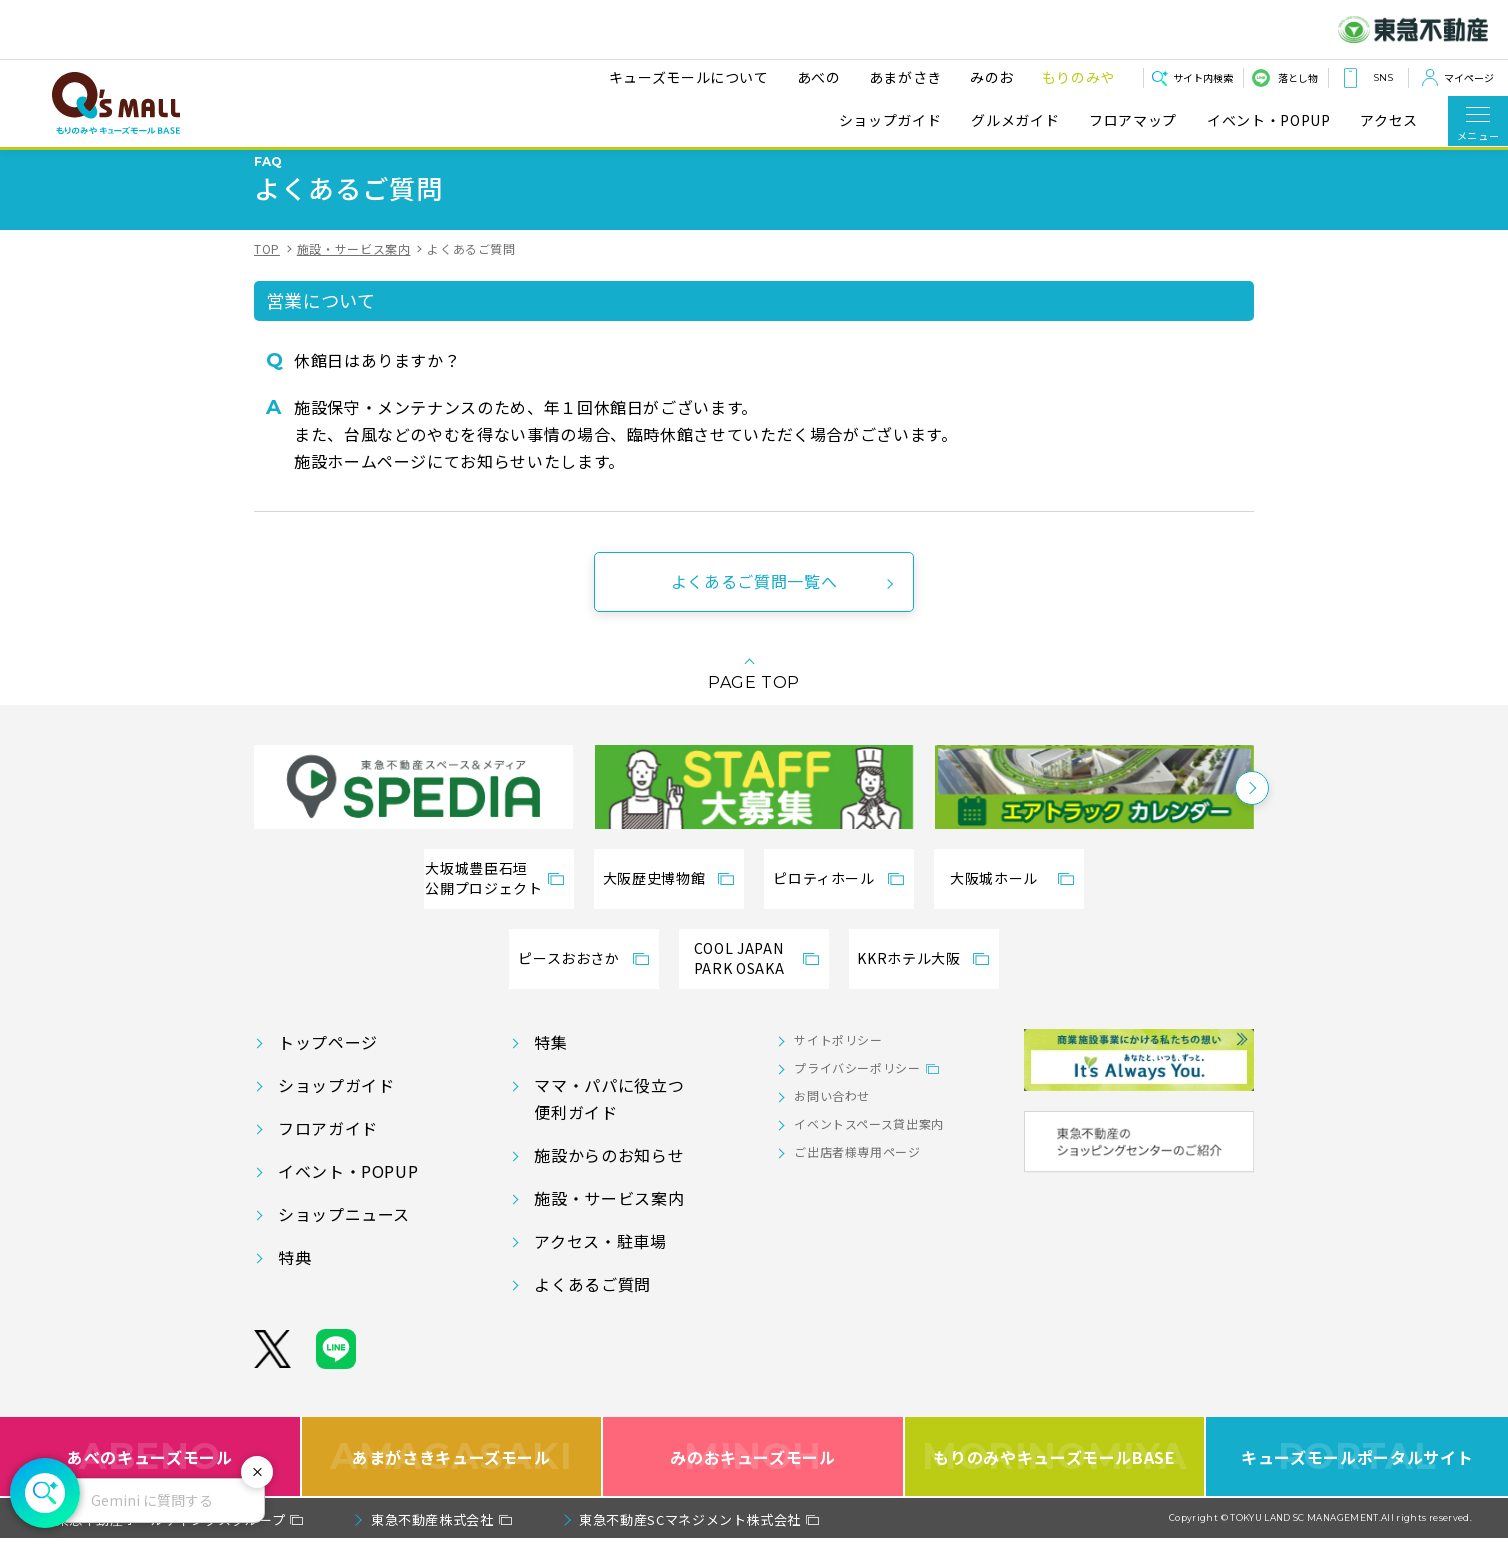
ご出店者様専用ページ (857, 1171)
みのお (992, 77)
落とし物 (1298, 77)
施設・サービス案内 (354, 268)
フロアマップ (1133, 120)
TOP (267, 268)
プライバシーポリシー (857, 1087)
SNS (1383, 77)
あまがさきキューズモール (451, 1476)
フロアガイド (328, 1148)
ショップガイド (890, 120)
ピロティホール (823, 898)
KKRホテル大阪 (908, 978)
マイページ (1469, 77)
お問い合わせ (832, 1115)
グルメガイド (1015, 120)
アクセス (1389, 120)
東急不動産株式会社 (432, 1539)
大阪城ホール (994, 898)
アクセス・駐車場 (600, 1261)
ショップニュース (344, 1234)
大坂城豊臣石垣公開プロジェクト (483, 898)
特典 (294, 1277)
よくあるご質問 (592, 1304)
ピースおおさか (568, 978)
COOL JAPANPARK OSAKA (739, 978)
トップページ (328, 1062)
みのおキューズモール (752, 1476)
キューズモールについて (689, 77)
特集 (550, 1062)
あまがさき (905, 77)
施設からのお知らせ (609, 1175)
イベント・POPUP (1268, 120)
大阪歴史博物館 (654, 898)
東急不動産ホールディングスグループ (171, 1539)
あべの (819, 77)
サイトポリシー (838, 1059)
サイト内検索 (1203, 77)
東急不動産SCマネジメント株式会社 (690, 1539)
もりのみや (1078, 77)
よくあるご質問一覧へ (754, 601)
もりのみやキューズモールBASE (1054, 1476)
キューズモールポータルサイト (1357, 1476)
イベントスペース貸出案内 (869, 1143)
